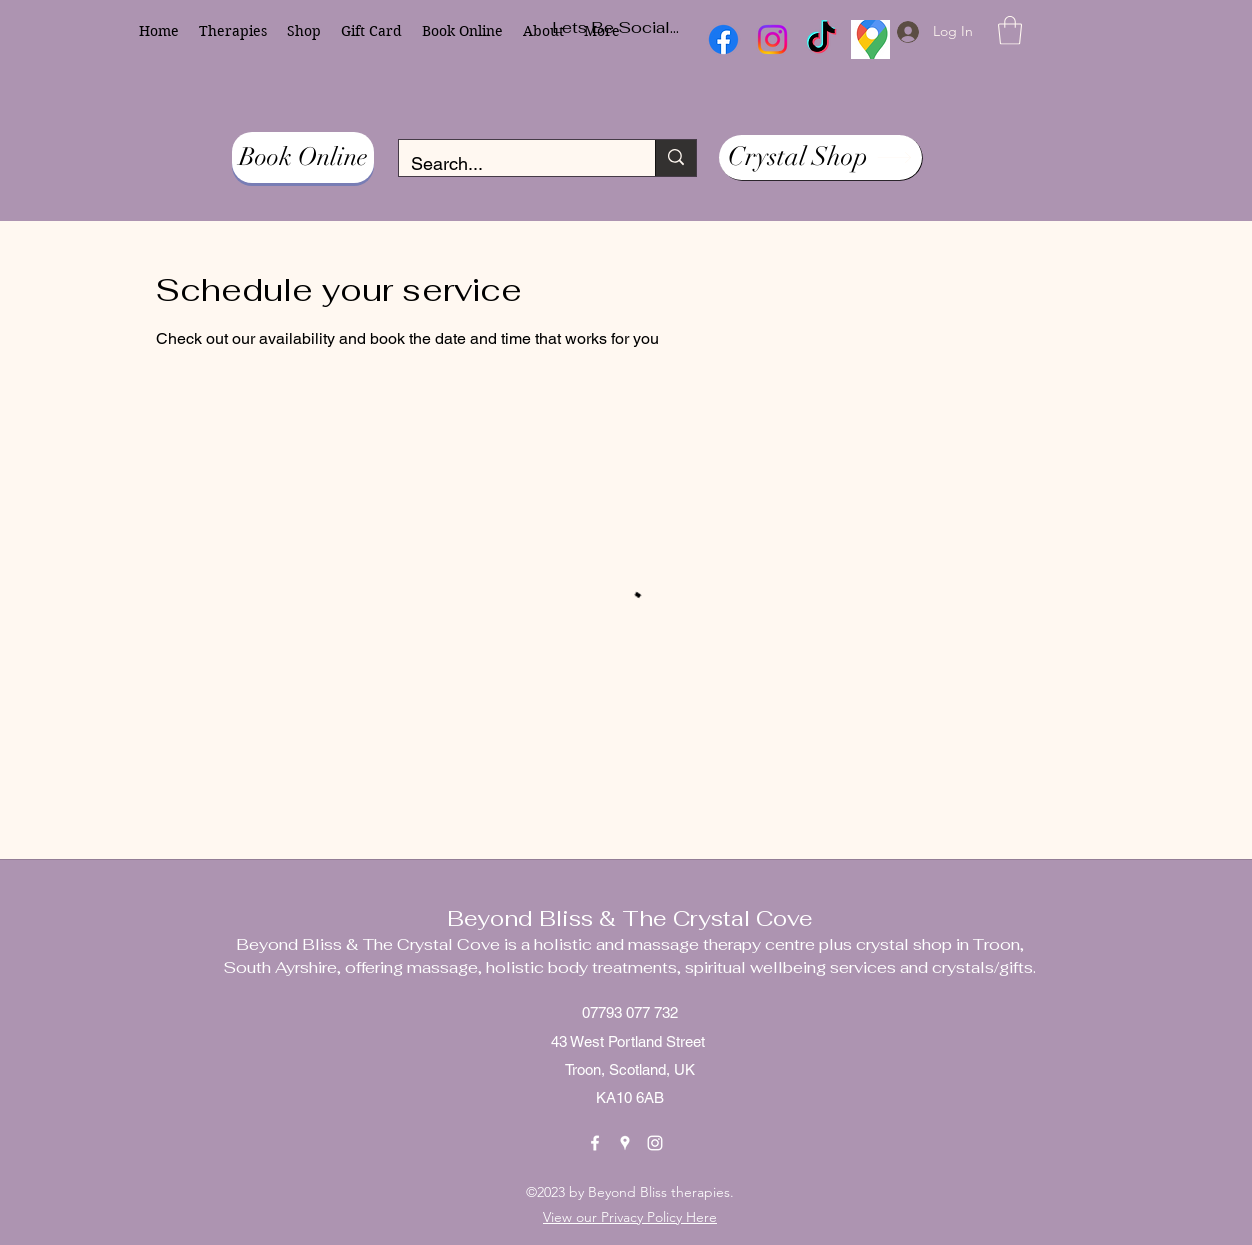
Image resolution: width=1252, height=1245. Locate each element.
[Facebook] (595, 1143)
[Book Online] (303, 157)
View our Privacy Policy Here (630, 1217)
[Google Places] (625, 1143)
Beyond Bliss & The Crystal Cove (630, 918)
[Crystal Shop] (820, 157)
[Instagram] (655, 1143)
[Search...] (512, 164)
